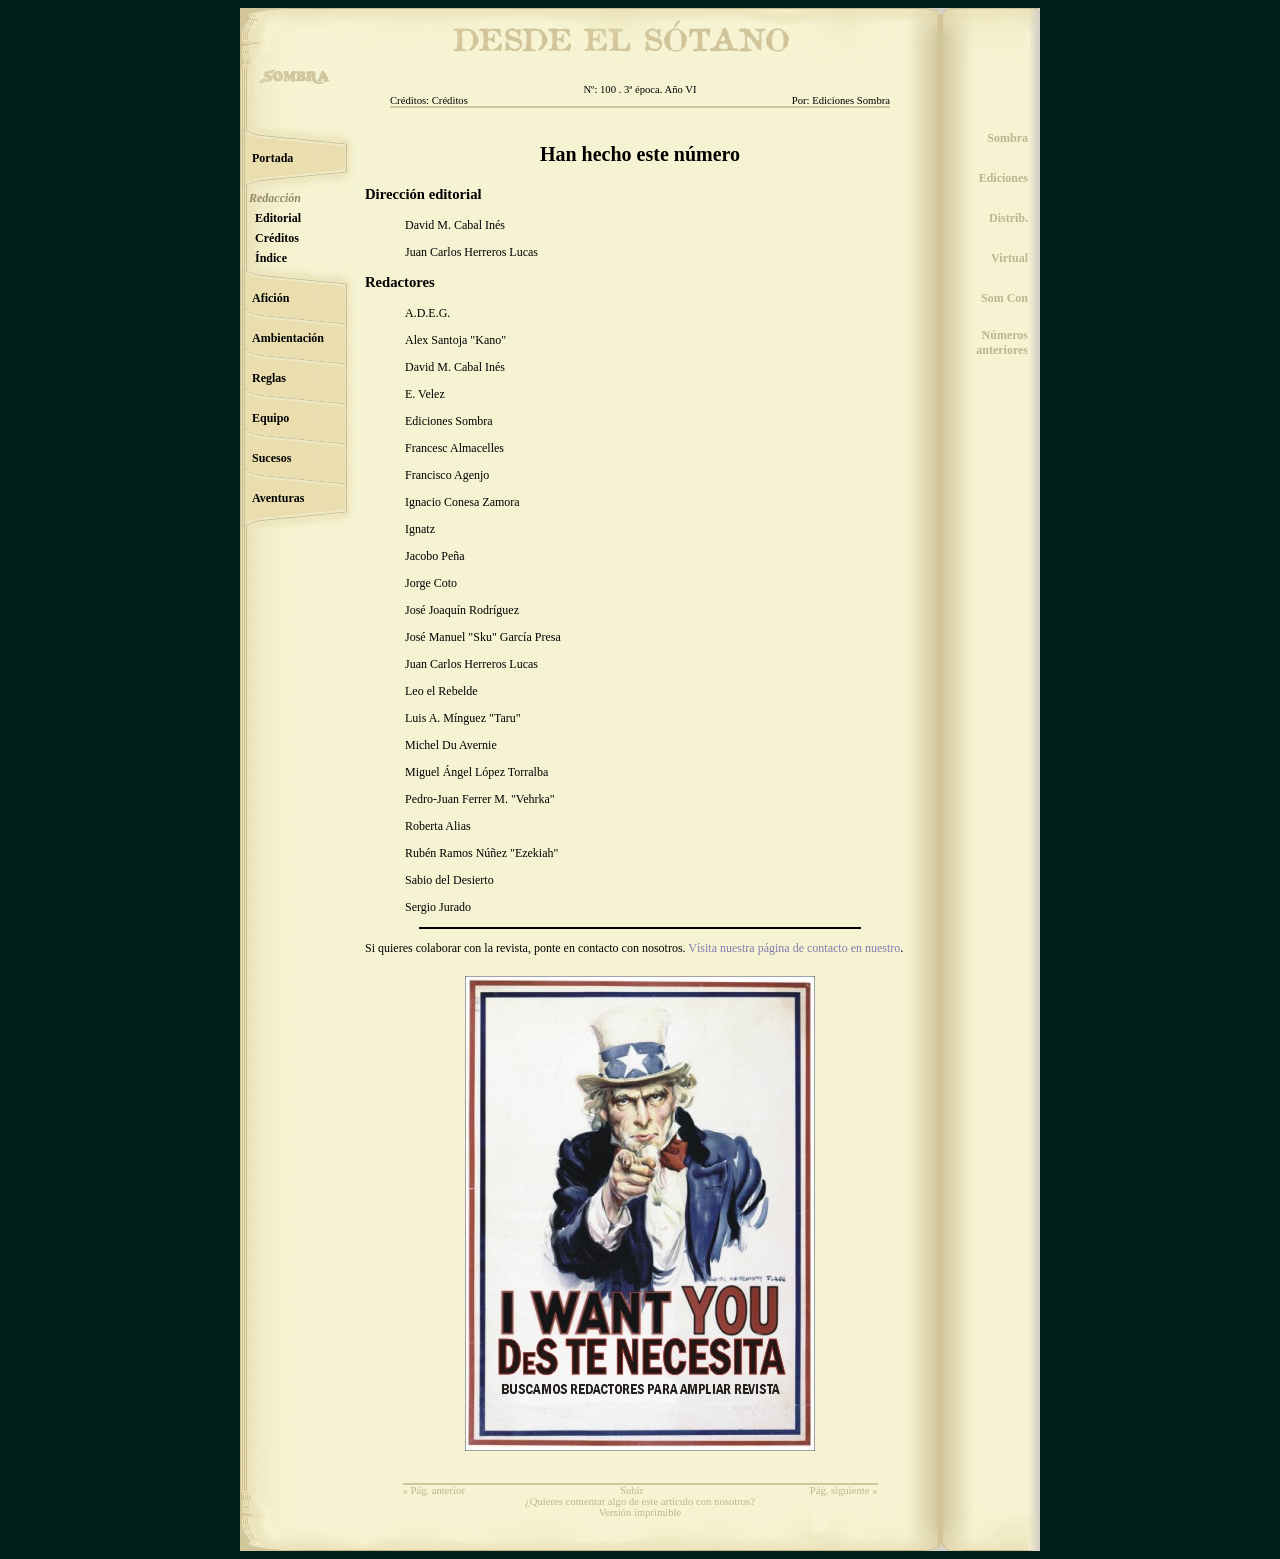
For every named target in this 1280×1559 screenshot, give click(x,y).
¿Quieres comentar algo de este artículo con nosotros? (640, 1501)
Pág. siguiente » (844, 1490)
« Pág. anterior (434, 1490)
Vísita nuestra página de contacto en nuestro (794, 948)
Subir (631, 1490)
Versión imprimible (640, 1512)
